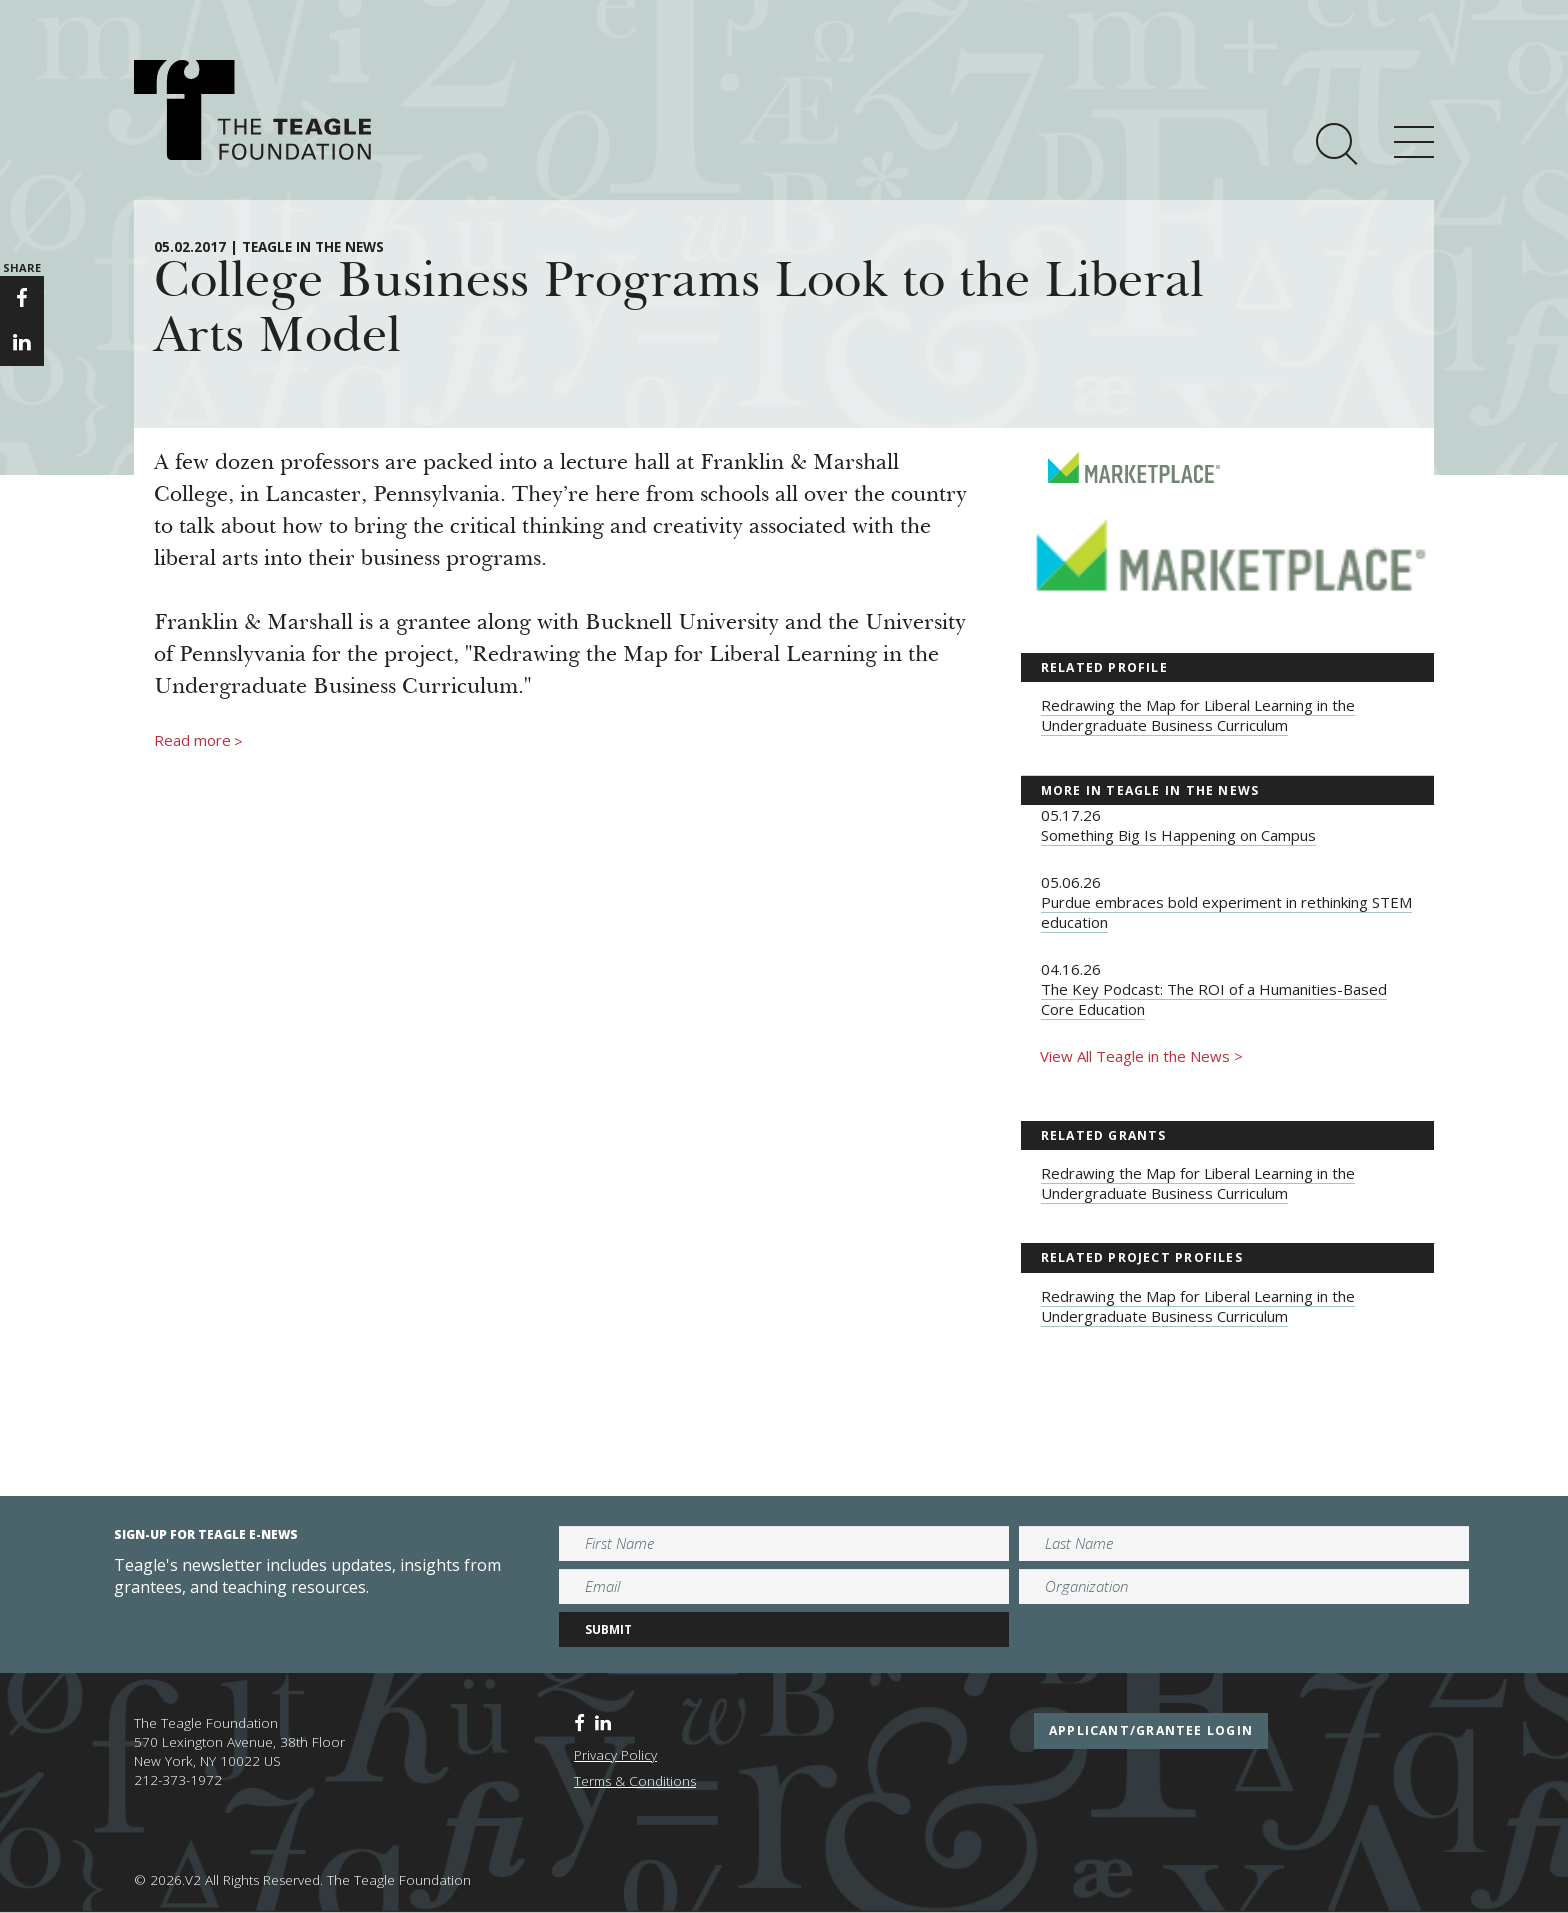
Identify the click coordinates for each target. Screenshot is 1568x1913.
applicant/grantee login (1151, 1730)
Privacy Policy (615, 1755)
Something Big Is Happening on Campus (1178, 835)
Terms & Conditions (635, 1781)
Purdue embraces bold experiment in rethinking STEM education (1226, 912)
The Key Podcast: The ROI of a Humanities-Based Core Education (1214, 999)
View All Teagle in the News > (1141, 1056)
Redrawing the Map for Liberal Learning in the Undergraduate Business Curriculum (1198, 715)
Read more (198, 741)
